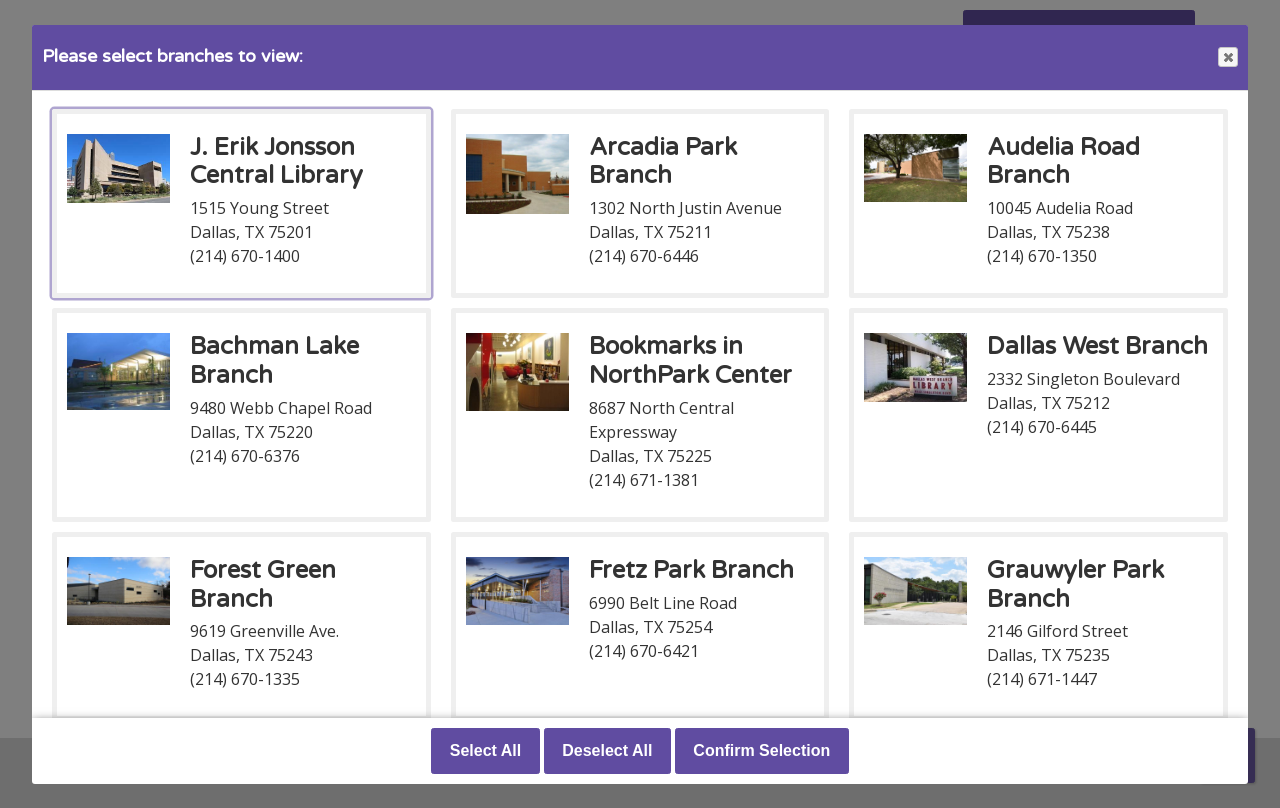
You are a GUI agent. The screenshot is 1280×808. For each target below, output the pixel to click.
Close (1227, 57)
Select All (485, 750)
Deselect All (607, 750)
